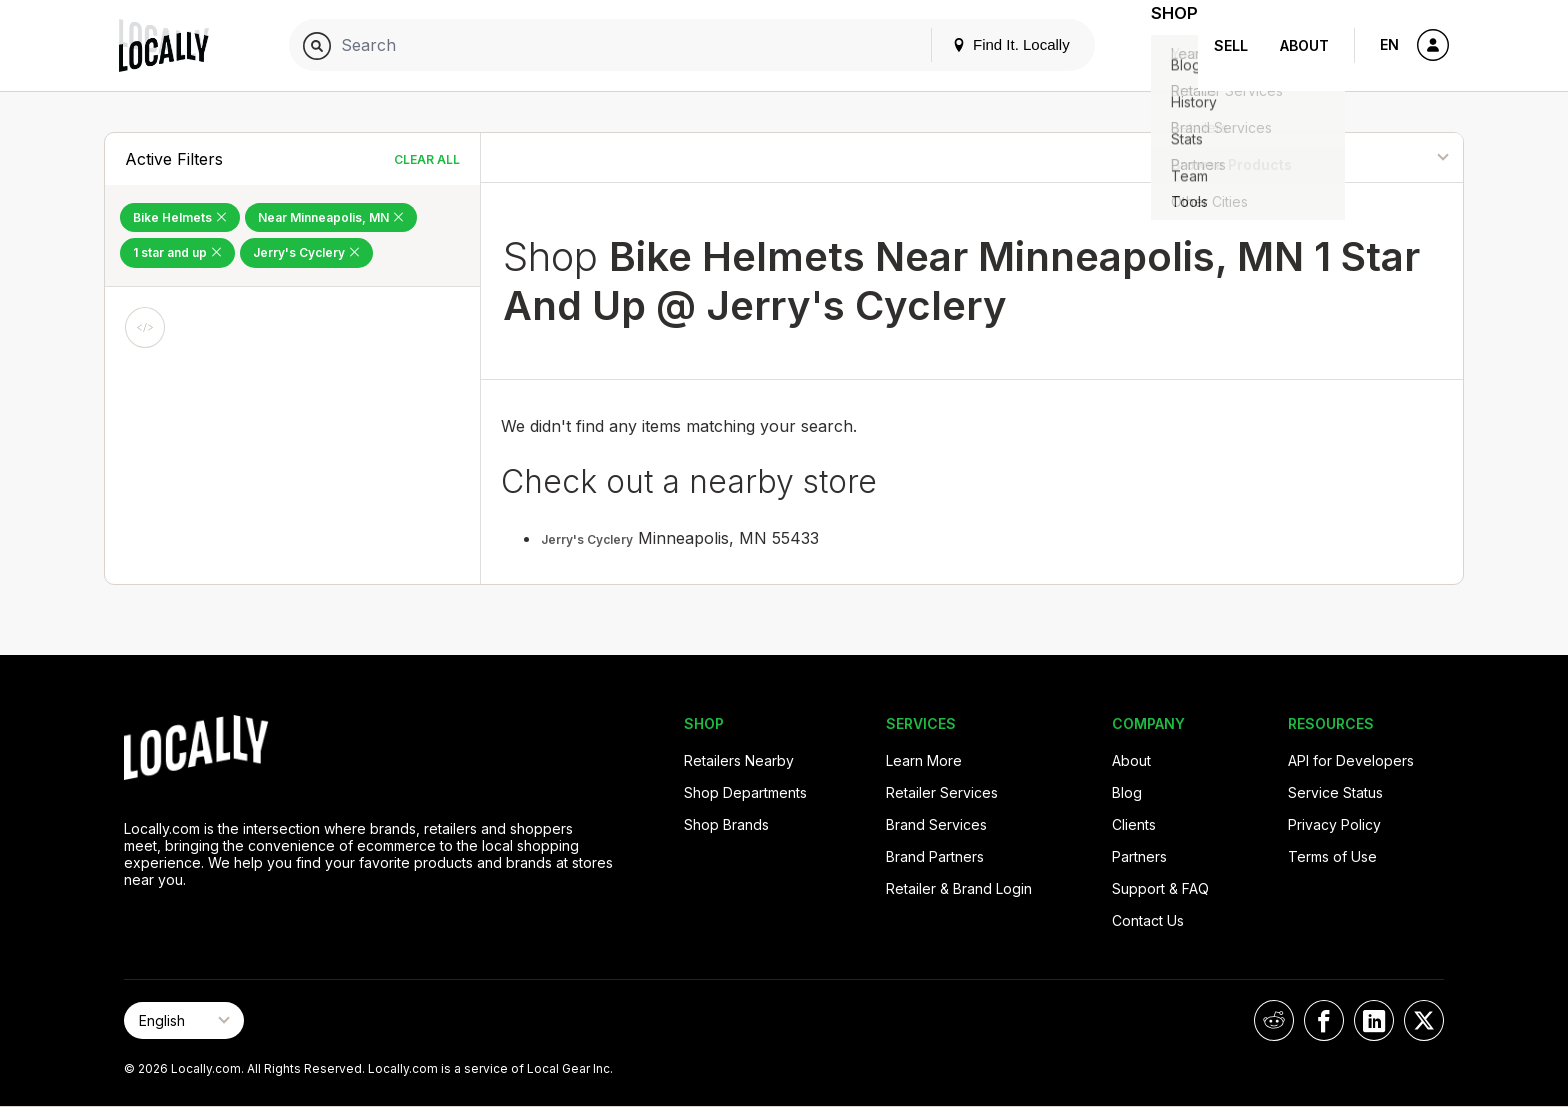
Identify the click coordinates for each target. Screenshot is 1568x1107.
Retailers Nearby (739, 760)
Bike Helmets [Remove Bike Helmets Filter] (180, 217)
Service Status (1335, 792)
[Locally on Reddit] (1274, 1020)
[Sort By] (1362, 157)
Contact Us (1148, 920)
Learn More (924, 760)
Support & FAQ (1160, 888)
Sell (1231, 45)
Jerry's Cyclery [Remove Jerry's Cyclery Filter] (306, 252)
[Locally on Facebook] (1324, 1020)
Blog (1127, 792)
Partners (1139, 856)
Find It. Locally (986, 44)
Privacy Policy (1334, 824)
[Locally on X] (1424, 1020)
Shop (1162, 45)
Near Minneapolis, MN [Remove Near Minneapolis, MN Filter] (331, 217)
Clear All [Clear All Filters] (427, 159)
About (1304, 45)
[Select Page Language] (184, 1020)
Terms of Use (1332, 856)
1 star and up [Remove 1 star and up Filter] (177, 252)
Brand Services (936, 824)
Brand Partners (935, 856)
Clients (1134, 824)
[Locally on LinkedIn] (1374, 1020)
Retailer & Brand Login (959, 888)
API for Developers (1351, 760)
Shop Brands (726, 824)
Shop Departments (745, 792)
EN (1389, 44)
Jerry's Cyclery (587, 539)
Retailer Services (942, 792)
